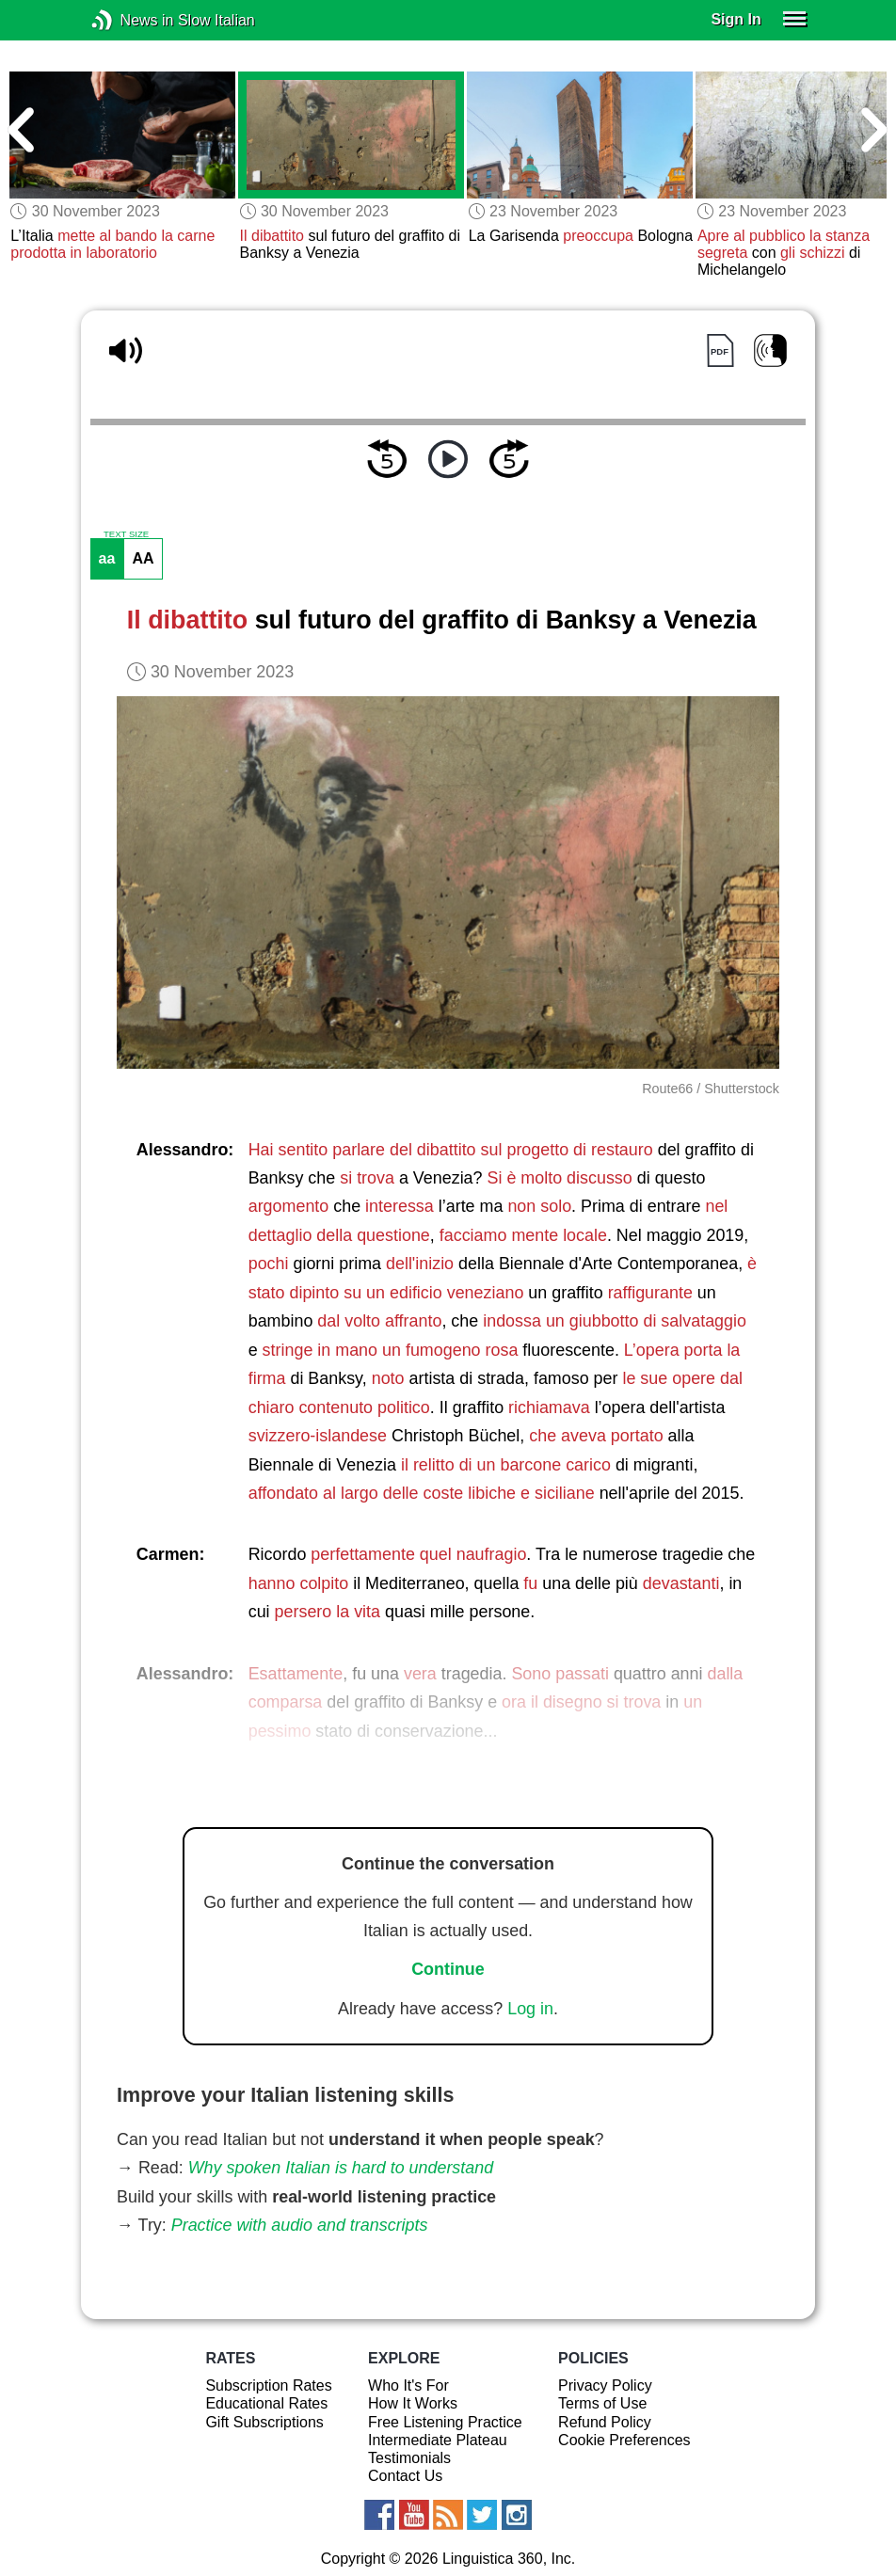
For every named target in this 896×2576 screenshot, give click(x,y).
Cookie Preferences (624, 2440)
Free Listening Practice (445, 2422)
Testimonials (409, 2458)
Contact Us (405, 2476)
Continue (448, 1969)
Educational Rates (266, 2403)
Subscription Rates (268, 2385)
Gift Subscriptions (264, 2422)
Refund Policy (604, 2422)
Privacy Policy (605, 2385)
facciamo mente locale (523, 1235)
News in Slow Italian (130, 20)
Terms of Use (602, 2403)
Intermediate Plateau (437, 2440)
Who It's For (408, 2385)
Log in (530, 2008)
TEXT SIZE (126, 534)
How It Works (412, 2403)
